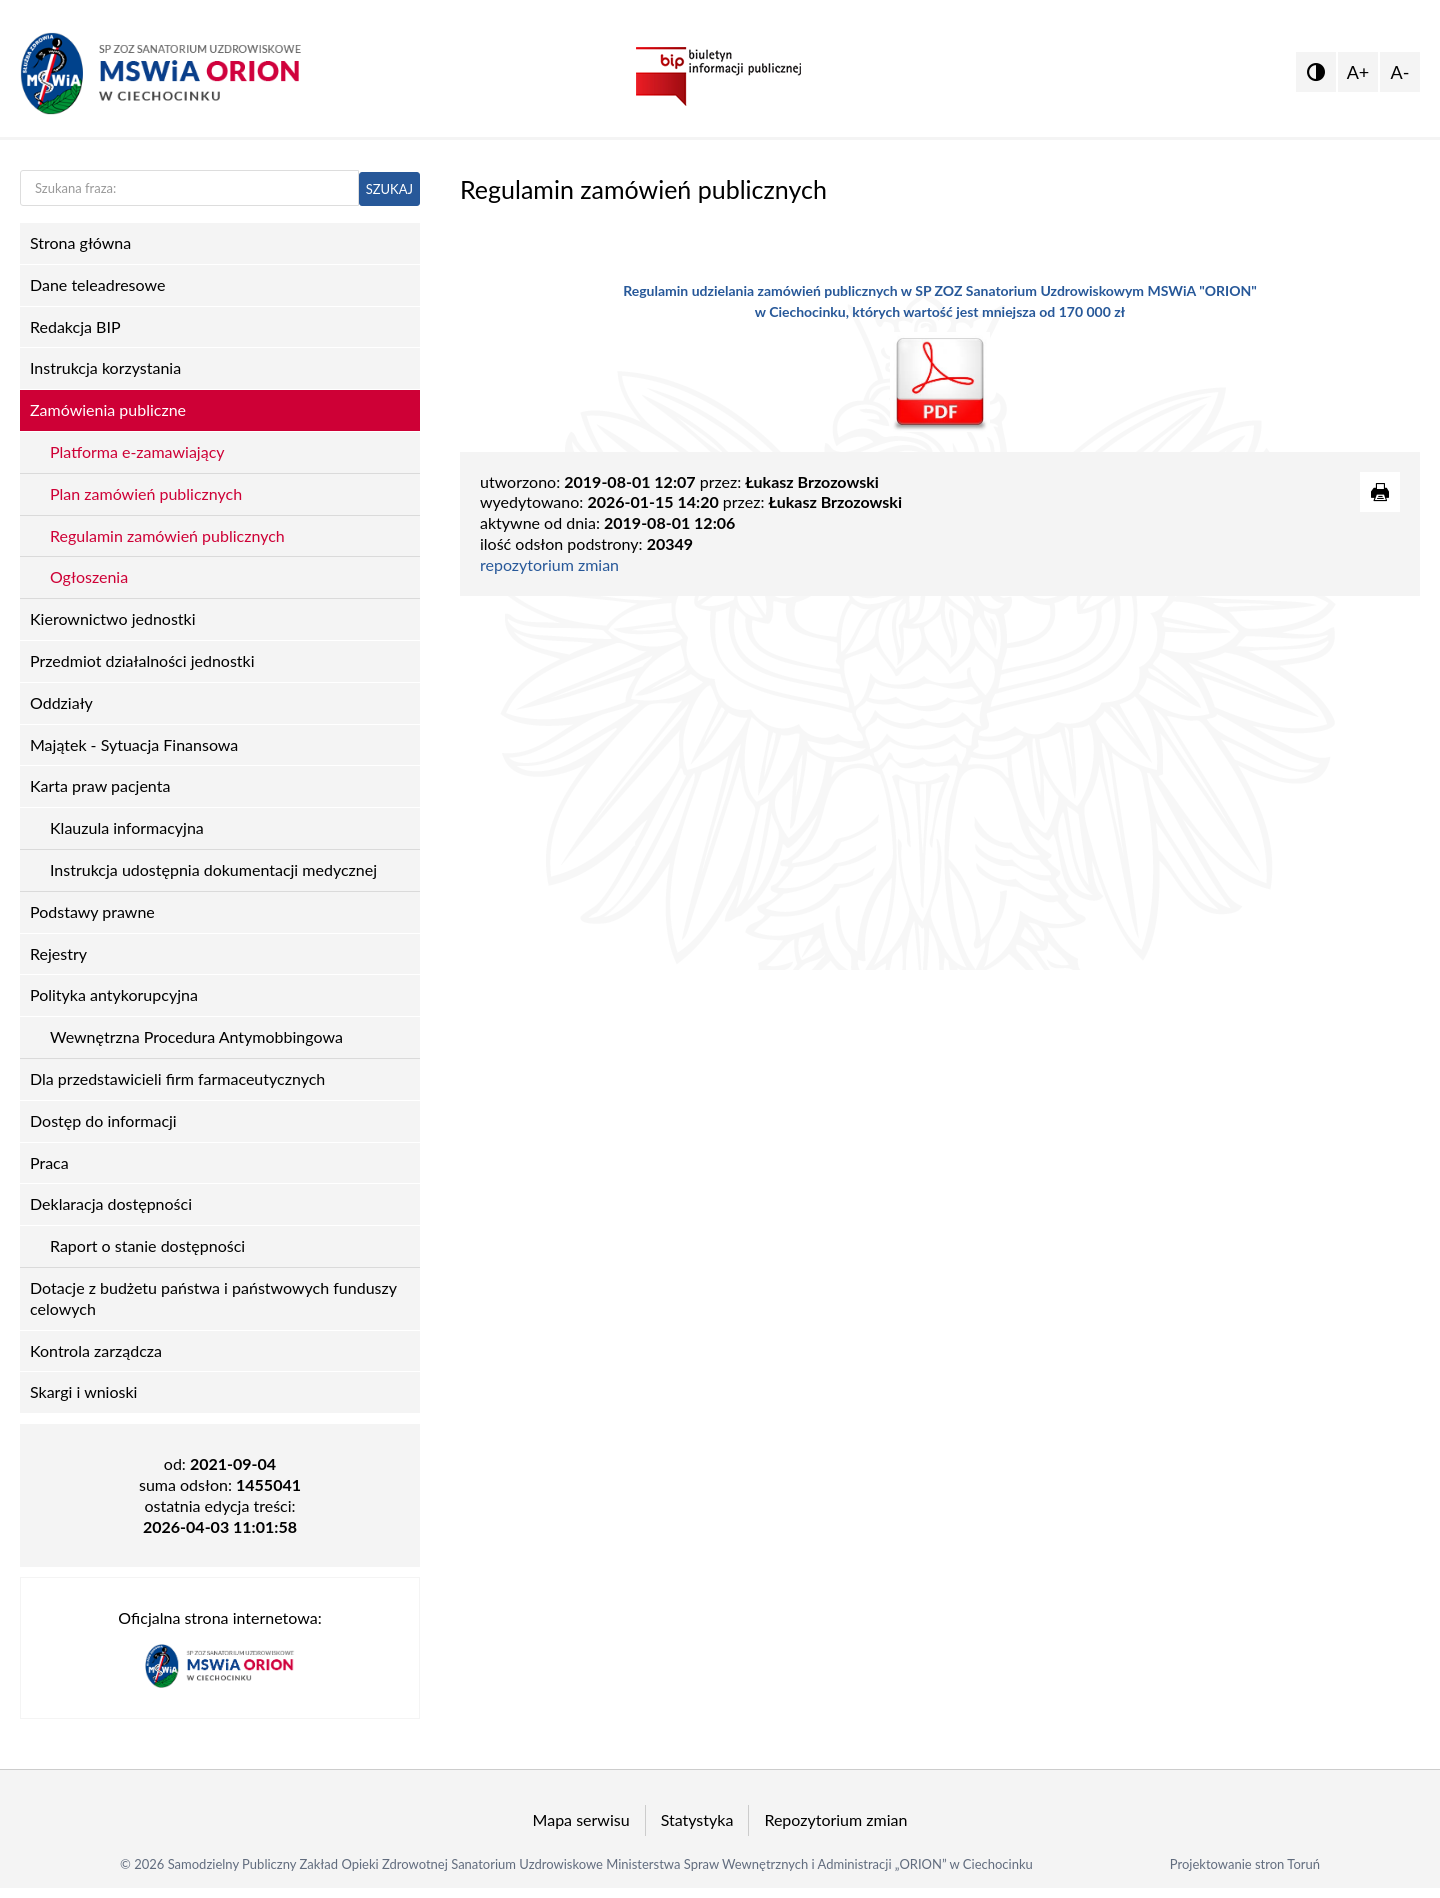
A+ (1358, 72)
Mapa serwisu (581, 1819)
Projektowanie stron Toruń (1245, 1864)
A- (1400, 72)
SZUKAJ (389, 189)
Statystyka (697, 1819)
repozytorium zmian (549, 564)
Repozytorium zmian (835, 1819)
